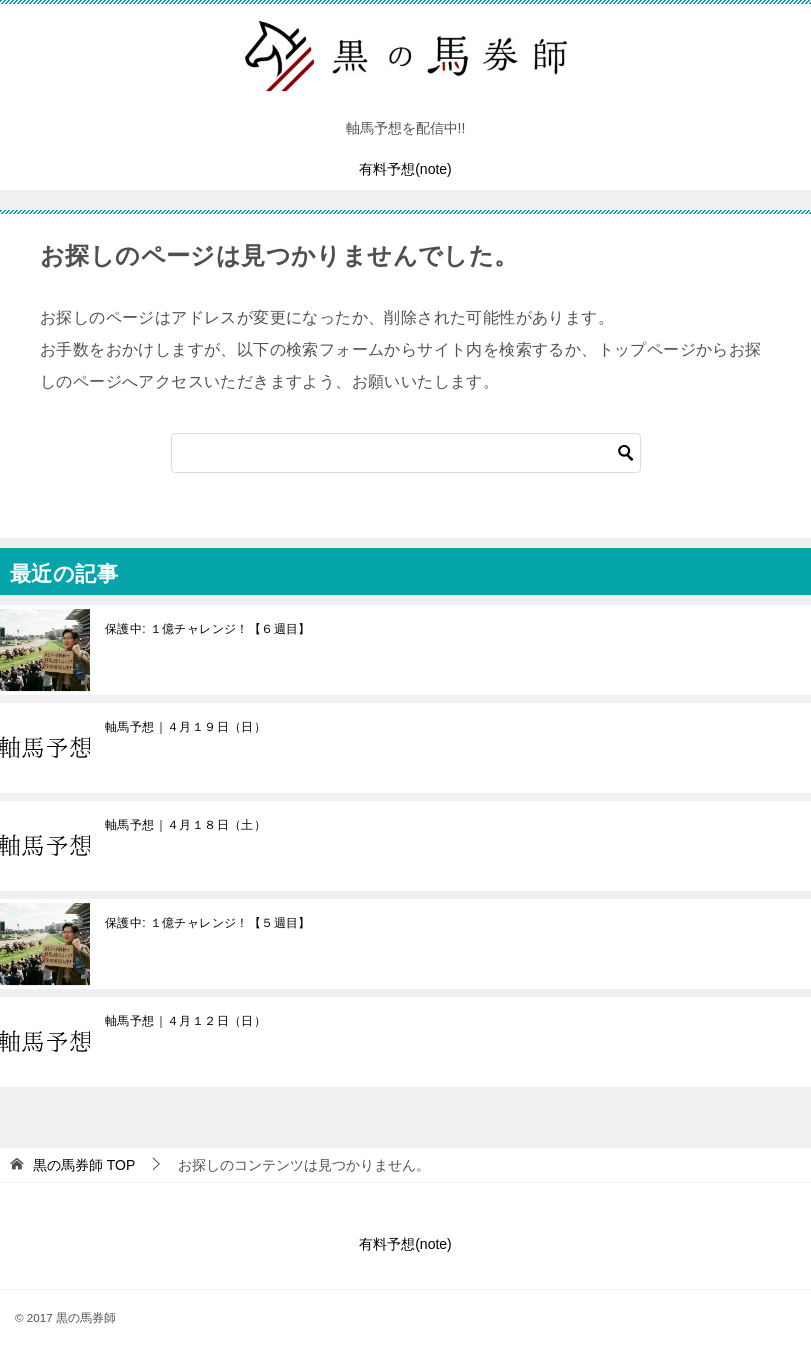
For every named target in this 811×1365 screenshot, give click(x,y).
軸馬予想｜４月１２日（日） (185, 1021)
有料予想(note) (405, 169)
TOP (84, 1165)
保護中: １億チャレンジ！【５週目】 (208, 923)
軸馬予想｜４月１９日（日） (185, 727)
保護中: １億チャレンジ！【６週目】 (208, 629)
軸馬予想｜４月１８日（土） (185, 825)
